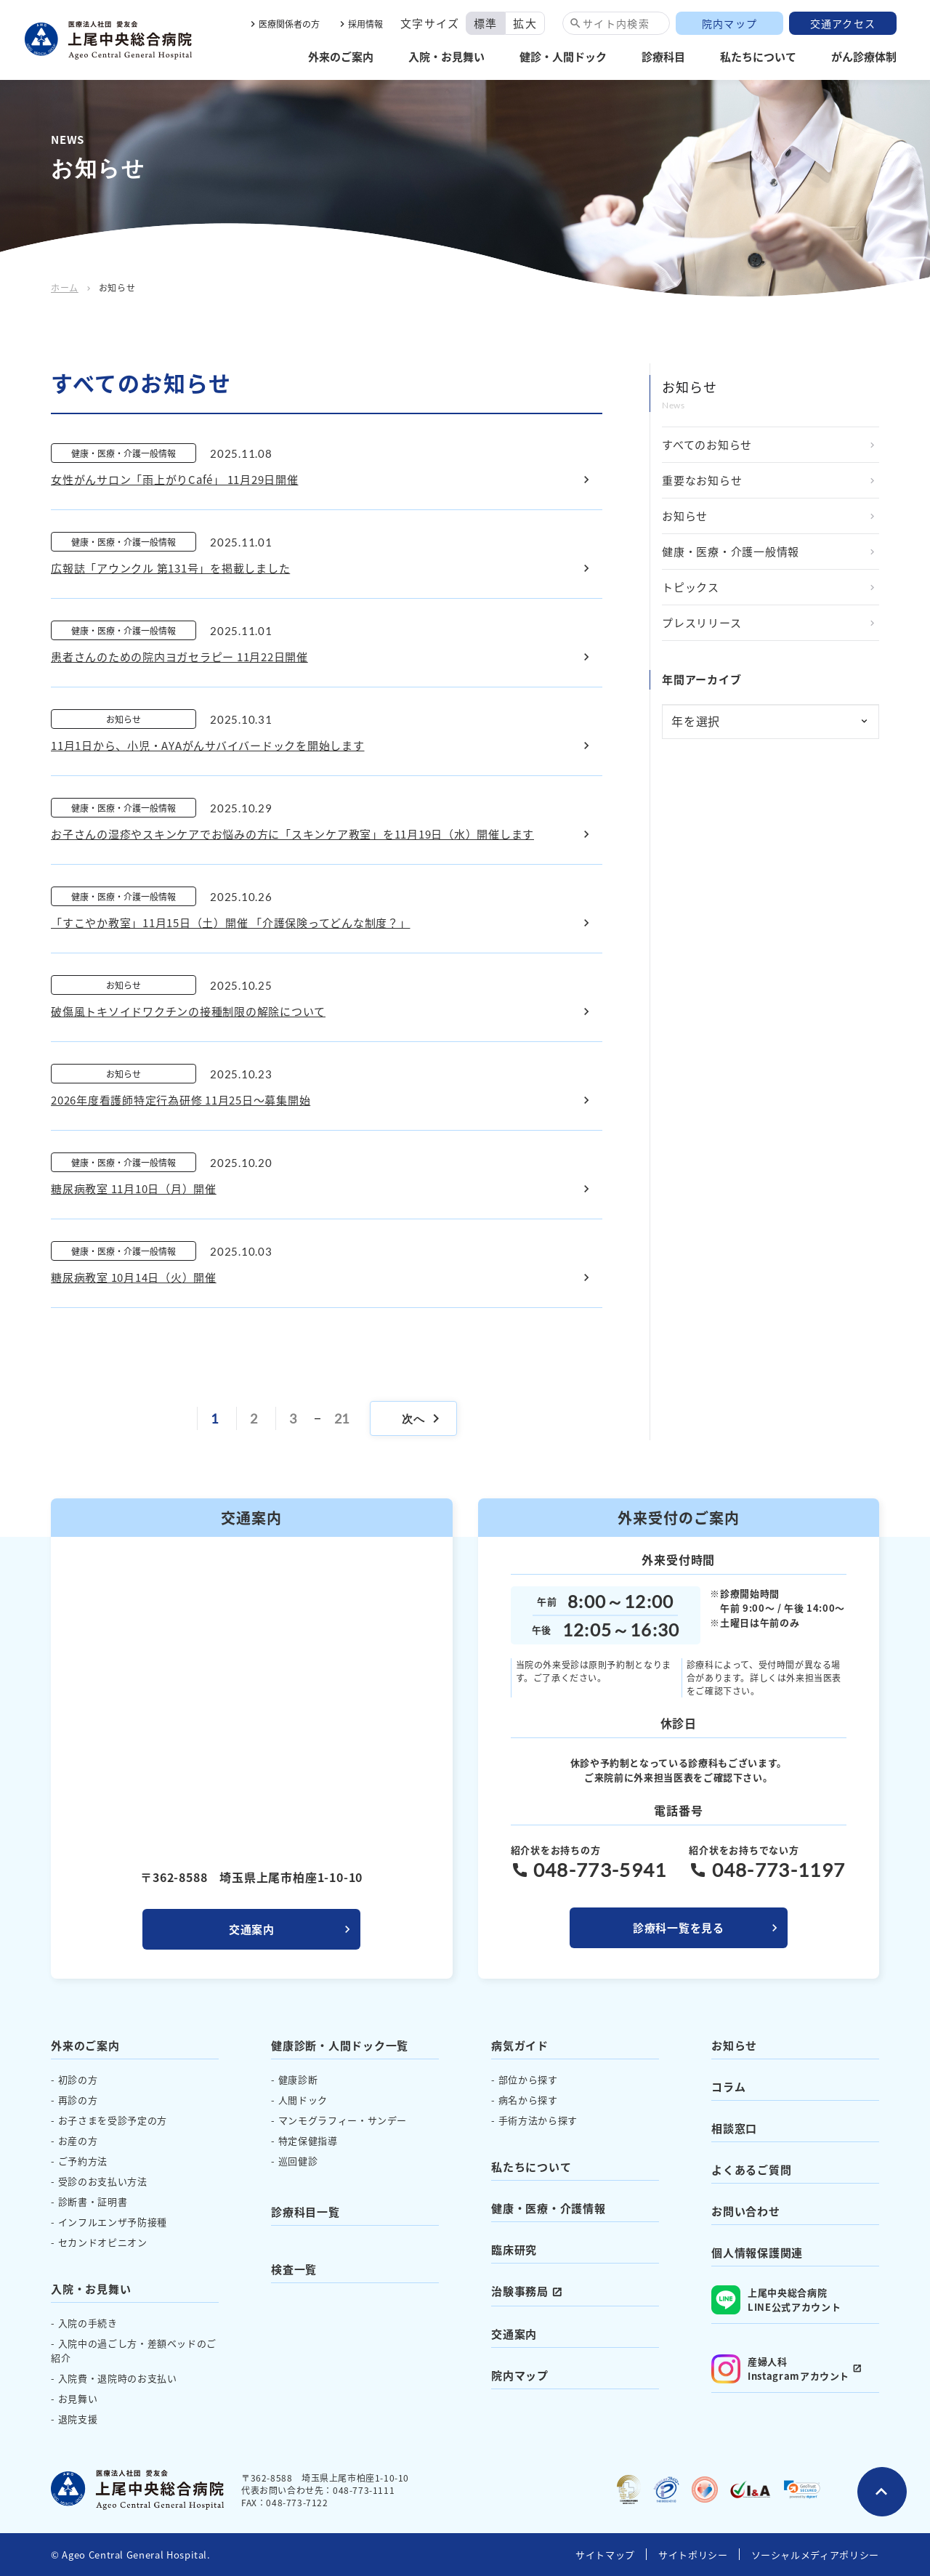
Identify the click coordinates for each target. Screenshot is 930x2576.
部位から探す (528, 2079)
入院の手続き (88, 2323)
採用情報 (365, 23)
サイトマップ (605, 2554)
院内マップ (729, 23)
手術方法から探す (538, 2120)
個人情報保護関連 (757, 2252)
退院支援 (78, 2419)
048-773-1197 (779, 1869)
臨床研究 (514, 2249)
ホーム (64, 287)
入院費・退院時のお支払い (117, 2378)
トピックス (690, 586)
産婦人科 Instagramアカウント (780, 2368)
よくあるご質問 (751, 2169)
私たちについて (758, 56)
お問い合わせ (745, 2210)
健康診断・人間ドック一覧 (339, 2045)
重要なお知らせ (702, 480)
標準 (486, 23)
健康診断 (298, 2079)
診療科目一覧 (305, 2211)
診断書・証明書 (93, 2201)
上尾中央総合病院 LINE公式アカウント (776, 2299)
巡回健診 (298, 2161)
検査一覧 (294, 2269)
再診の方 (78, 2100)
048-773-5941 (600, 1869)
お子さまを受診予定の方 (112, 2120)
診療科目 (663, 56)
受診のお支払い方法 (102, 2181)
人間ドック (303, 2100)
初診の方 (78, 2079)
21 (342, 1418)
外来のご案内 (340, 56)
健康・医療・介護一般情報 (730, 551)
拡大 (525, 23)
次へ (423, 1418)
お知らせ (685, 515)
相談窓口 (734, 2128)
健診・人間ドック (563, 56)
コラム (728, 2086)
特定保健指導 (308, 2140)
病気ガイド (520, 2045)
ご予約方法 (83, 2161)
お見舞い (78, 2398)
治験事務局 (520, 2290)
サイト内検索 (616, 23)
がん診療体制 (864, 56)
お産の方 (78, 2140)
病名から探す (528, 2100)
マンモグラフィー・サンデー (342, 2120)
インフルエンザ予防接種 (112, 2222)
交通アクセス (843, 23)
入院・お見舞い (446, 56)
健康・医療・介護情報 (548, 2208)
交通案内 (252, 1929)
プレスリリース (701, 622)
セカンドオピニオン (102, 2242)
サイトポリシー (693, 2554)
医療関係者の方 (289, 23)
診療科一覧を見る (678, 1927)
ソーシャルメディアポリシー (815, 2554)
